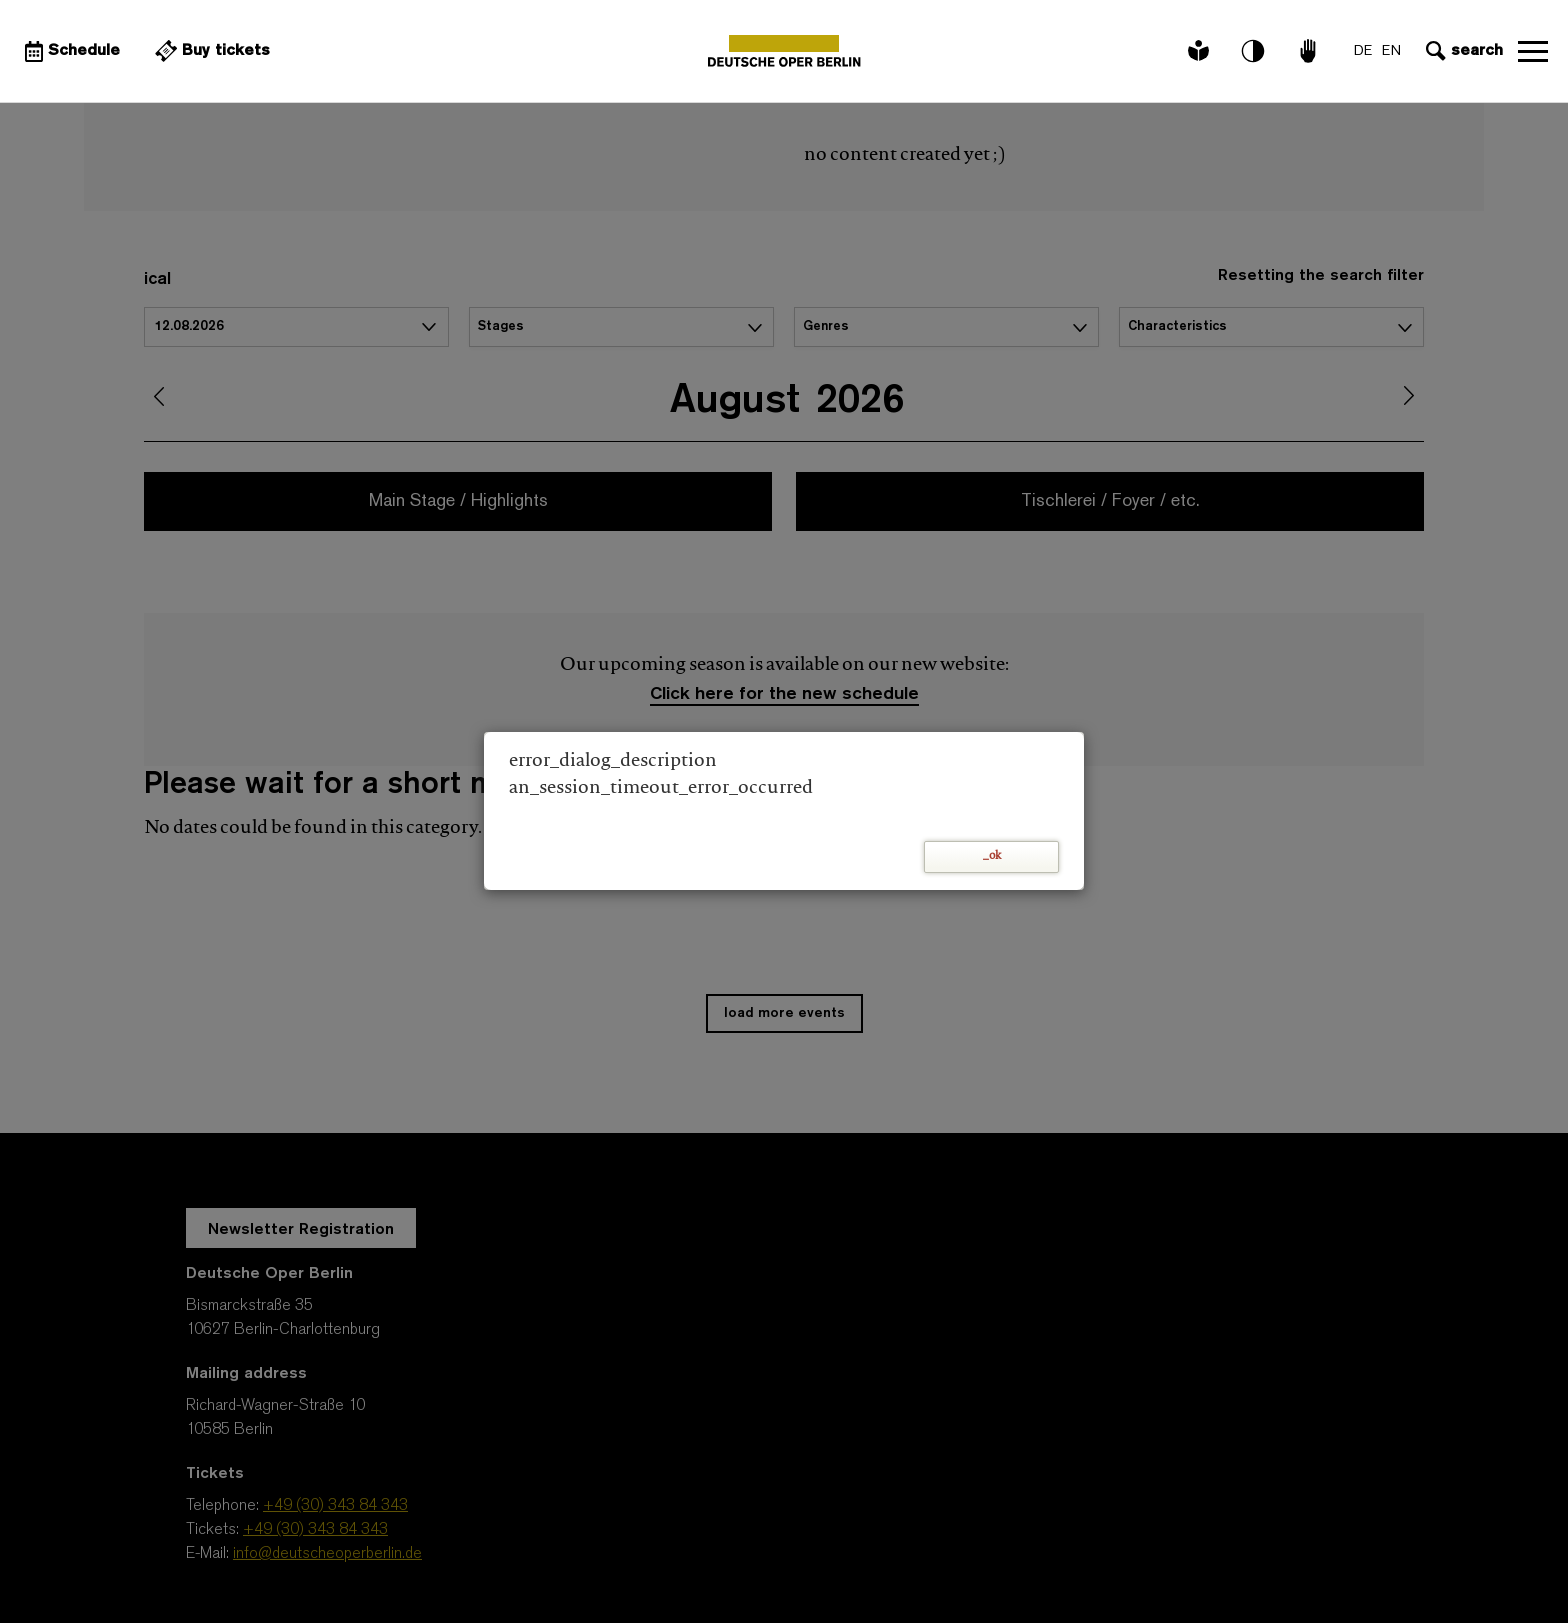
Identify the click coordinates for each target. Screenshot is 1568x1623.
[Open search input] (1462, 51)
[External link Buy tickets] (210, 51)
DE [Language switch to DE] (1363, 51)
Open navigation (1533, 51)
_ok (992, 856)
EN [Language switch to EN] (1391, 51)
